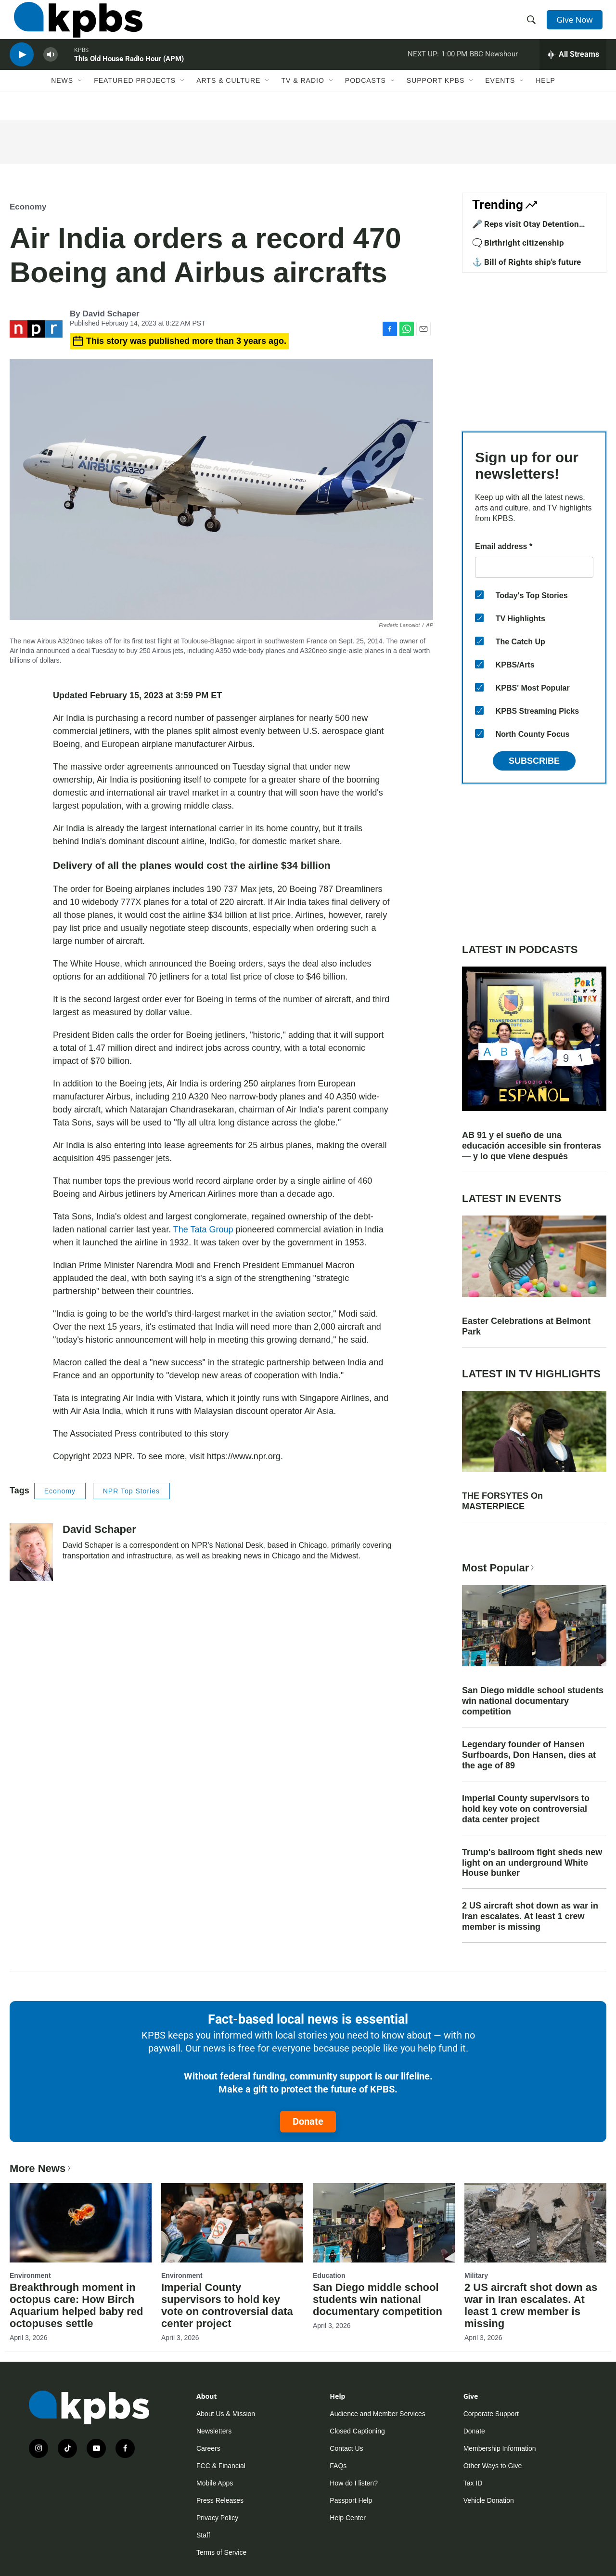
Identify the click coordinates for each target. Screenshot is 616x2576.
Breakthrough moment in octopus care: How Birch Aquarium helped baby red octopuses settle (76, 2305)
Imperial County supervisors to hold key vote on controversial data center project (526, 1808)
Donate (308, 2121)
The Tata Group (203, 1229)
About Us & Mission (225, 2414)
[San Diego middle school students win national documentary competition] (384, 2222)
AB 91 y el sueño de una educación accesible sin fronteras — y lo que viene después (531, 1145)
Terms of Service (221, 2552)
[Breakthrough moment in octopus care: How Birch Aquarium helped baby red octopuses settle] (81, 2222)
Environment (30, 2275)
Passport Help (351, 2500)
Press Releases (220, 2500)
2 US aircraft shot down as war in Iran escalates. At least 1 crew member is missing (530, 1916)
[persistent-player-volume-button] (50, 70)
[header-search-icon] (533, 25)
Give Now (577, 25)
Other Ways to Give (492, 2466)
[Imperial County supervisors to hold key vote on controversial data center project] (232, 2222)
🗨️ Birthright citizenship (518, 243)
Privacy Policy (217, 2518)
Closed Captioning (357, 2431)
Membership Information (499, 2448)
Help (545, 100)
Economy (28, 206)
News (62, 100)
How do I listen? (354, 2483)
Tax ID (473, 2483)
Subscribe (534, 761)
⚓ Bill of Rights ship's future (526, 262)
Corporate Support (491, 2414)
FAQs (338, 2466)
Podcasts (365, 100)
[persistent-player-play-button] (21, 70)
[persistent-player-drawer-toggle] (572, 70)
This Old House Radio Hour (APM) (129, 74)
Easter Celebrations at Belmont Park (526, 1326)
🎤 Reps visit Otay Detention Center (525, 228)
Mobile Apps (214, 2483)
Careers (208, 2448)
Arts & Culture (228, 100)
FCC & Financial (220, 2466)
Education (329, 2275)
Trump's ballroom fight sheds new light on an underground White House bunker (532, 1862)
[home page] (74, 25)
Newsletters (213, 2431)
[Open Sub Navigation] (80, 100)
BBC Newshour (494, 69)
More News (41, 2168)
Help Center (348, 2518)
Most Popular (499, 1568)
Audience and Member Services (377, 2414)
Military (476, 2275)
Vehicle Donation (488, 2500)
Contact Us (346, 2448)
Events (500, 100)
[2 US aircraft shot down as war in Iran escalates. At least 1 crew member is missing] (535, 2222)
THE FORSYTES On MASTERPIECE (502, 1501)
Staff (203, 2535)
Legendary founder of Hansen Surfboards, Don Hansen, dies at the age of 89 (529, 1754)
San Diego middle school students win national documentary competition (532, 1701)
